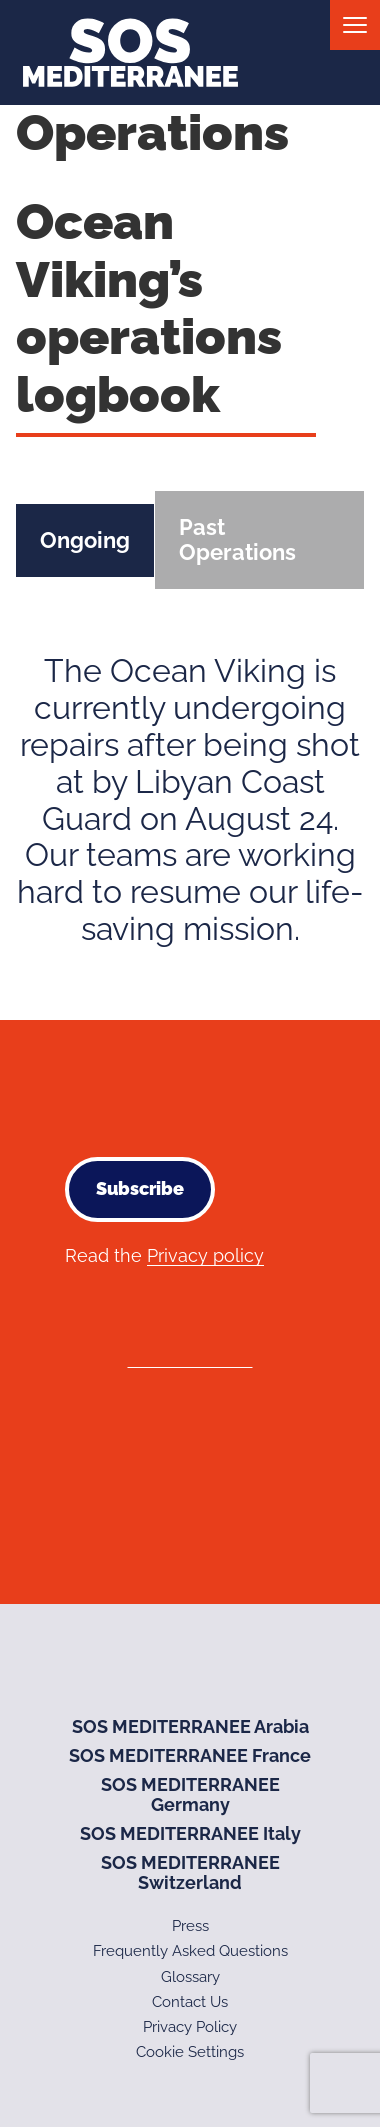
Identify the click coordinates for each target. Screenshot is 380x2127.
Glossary (190, 1977)
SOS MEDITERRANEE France (190, 1755)
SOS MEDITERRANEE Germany (190, 1795)
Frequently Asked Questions (190, 1951)
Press (190, 1926)
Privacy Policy (190, 2027)
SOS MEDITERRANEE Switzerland (190, 1873)
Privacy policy (205, 1255)
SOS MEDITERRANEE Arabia (190, 1726)
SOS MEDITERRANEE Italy (190, 1833)
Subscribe (140, 1188)
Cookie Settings (190, 2052)
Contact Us (190, 2002)
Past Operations (237, 539)
